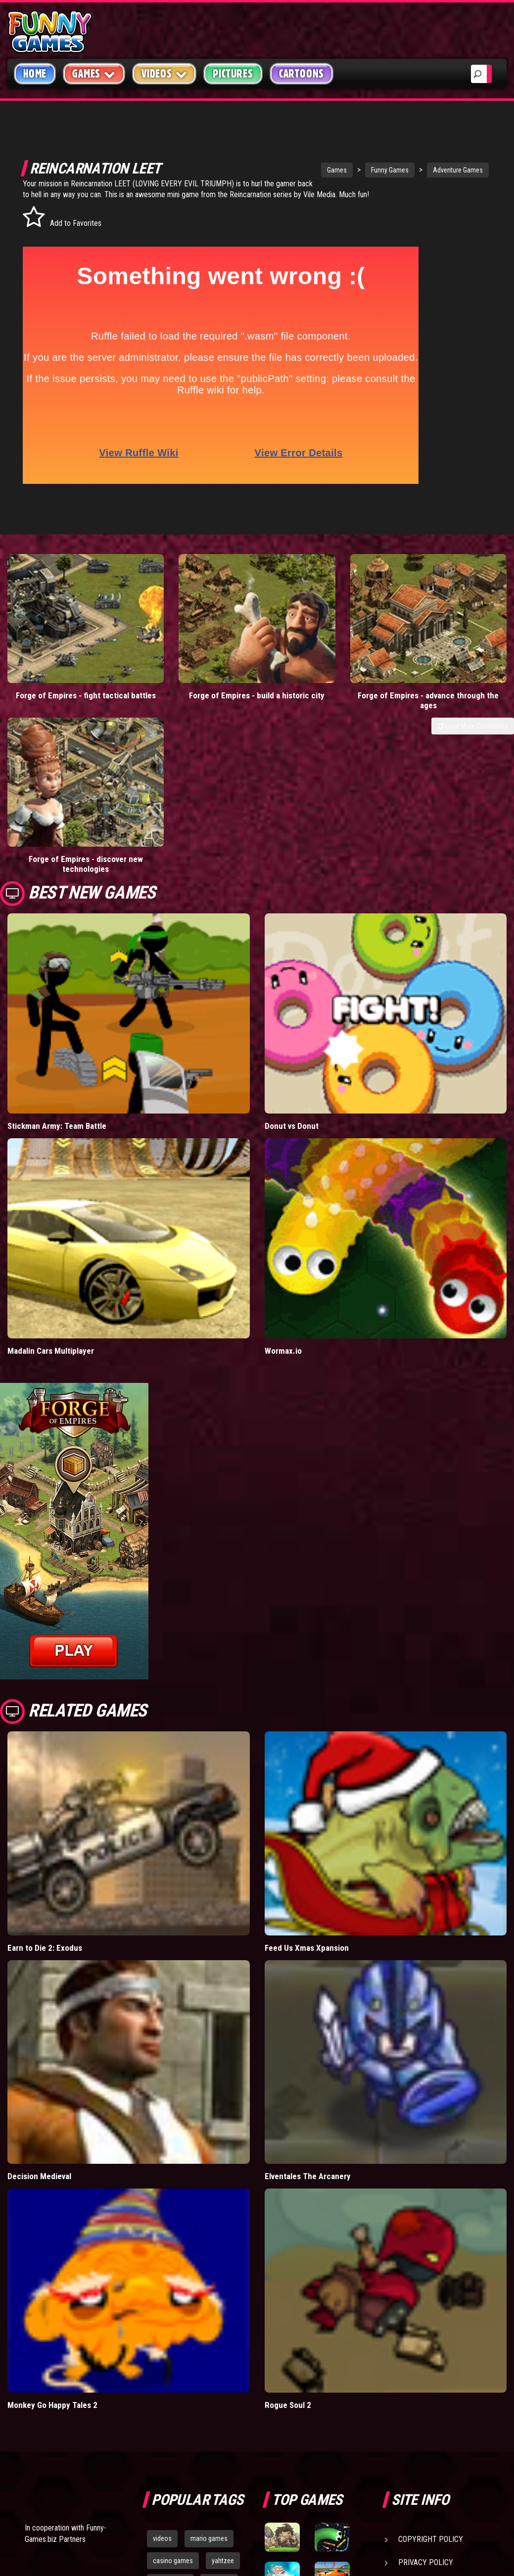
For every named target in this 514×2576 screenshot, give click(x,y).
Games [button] (94, 73)
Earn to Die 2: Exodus (44, 1751)
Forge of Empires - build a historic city (192, 651)
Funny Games (354, 170)
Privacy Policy (425, 2365)
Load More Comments (473, 677)
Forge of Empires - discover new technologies (450, 651)
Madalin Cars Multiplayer (50, 1154)
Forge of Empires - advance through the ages (321, 651)
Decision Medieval (39, 1980)
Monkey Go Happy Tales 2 (52, 2208)
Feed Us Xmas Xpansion (307, 1751)
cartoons (219, 2386)
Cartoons (301, 74)
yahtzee (223, 2364)
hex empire (218, 2408)
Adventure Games (422, 170)
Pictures (233, 74)
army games (170, 2386)
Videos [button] (164, 73)
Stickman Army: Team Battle (56, 929)
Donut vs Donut (292, 929)
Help (407, 2389)
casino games (173, 2364)
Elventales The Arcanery (308, 1980)
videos (162, 2342)
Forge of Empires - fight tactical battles (64, 651)
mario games (209, 2342)
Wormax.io (283, 1154)
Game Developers (430, 2412)
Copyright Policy (430, 2342)
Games (301, 170)
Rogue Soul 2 (288, 2208)
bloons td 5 (169, 2408)
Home (35, 74)
